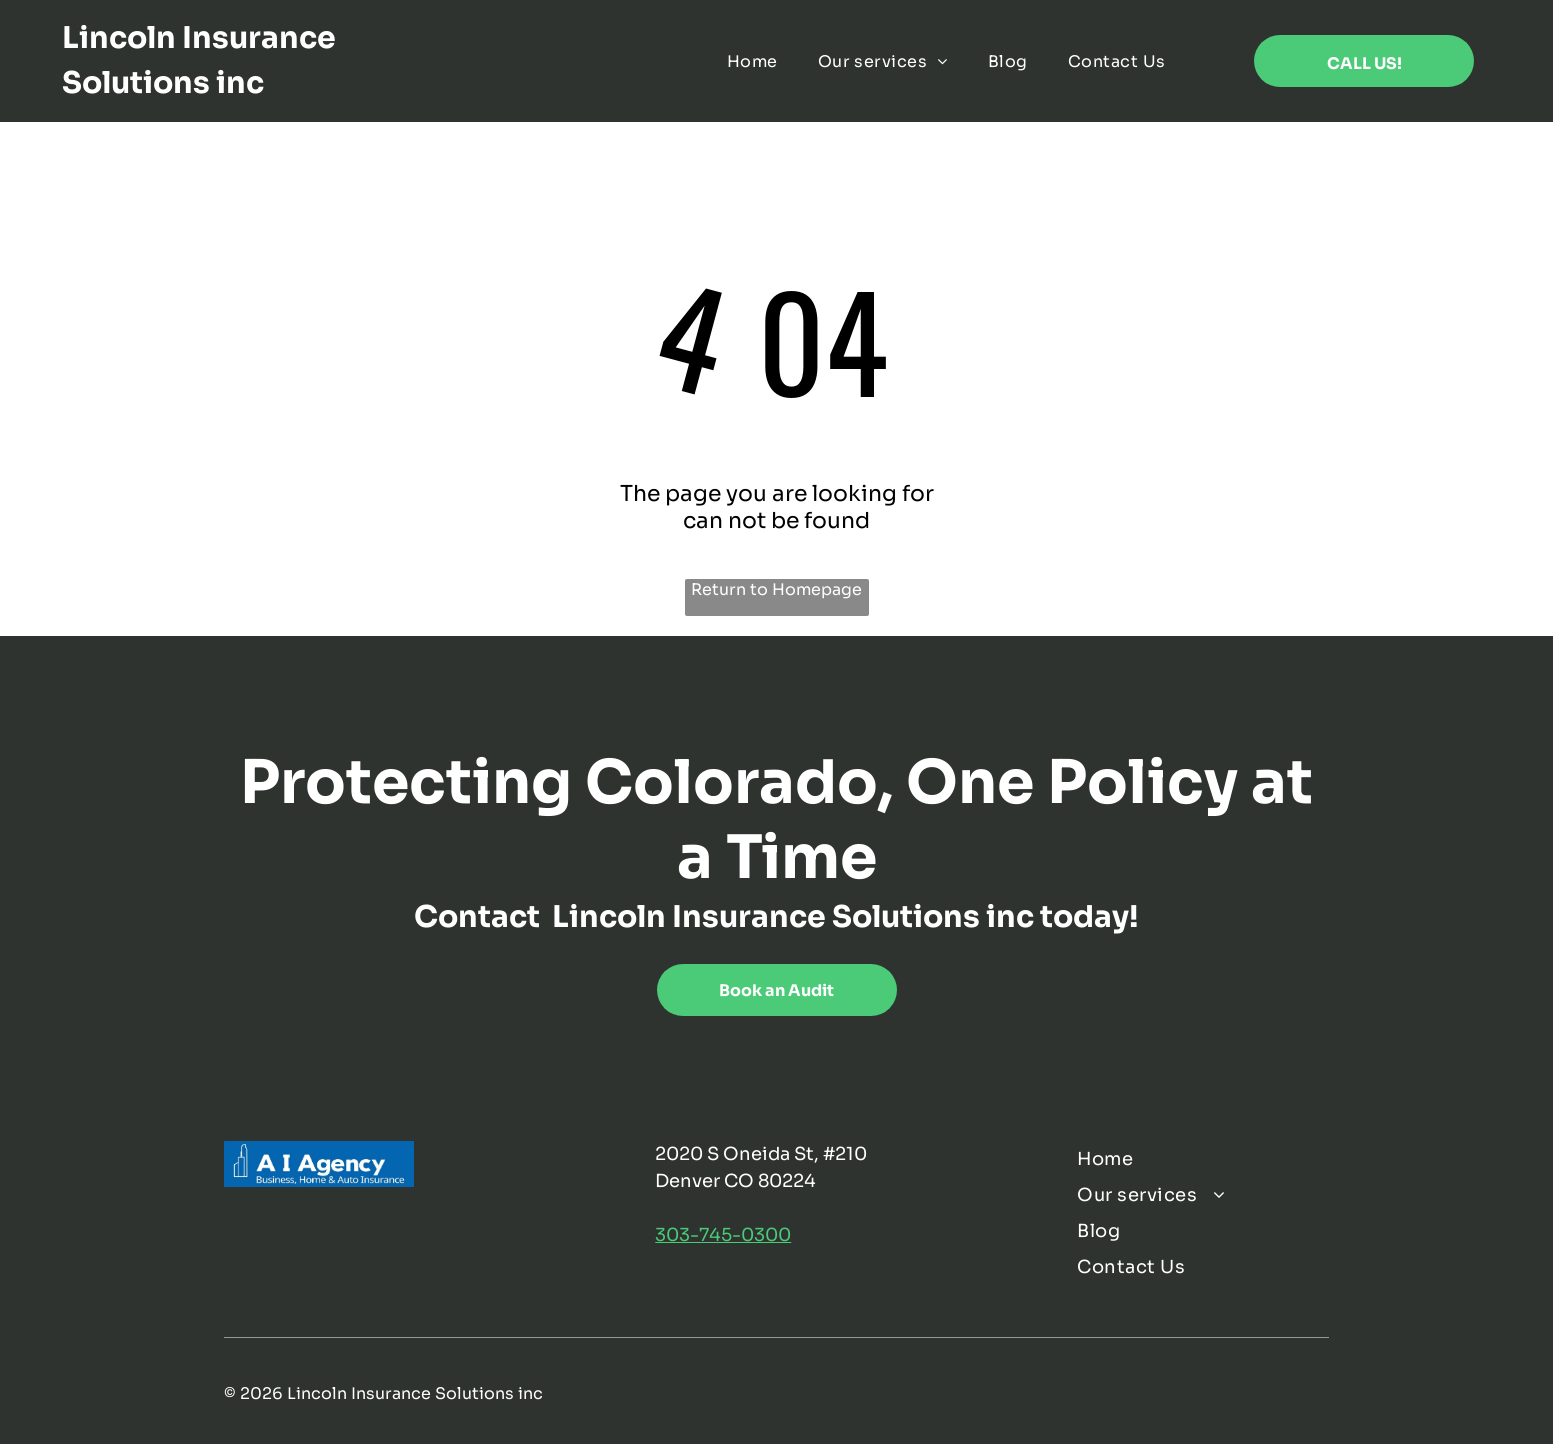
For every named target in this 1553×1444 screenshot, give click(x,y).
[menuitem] (752, 60)
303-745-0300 (723, 1235)
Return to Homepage (776, 589)
